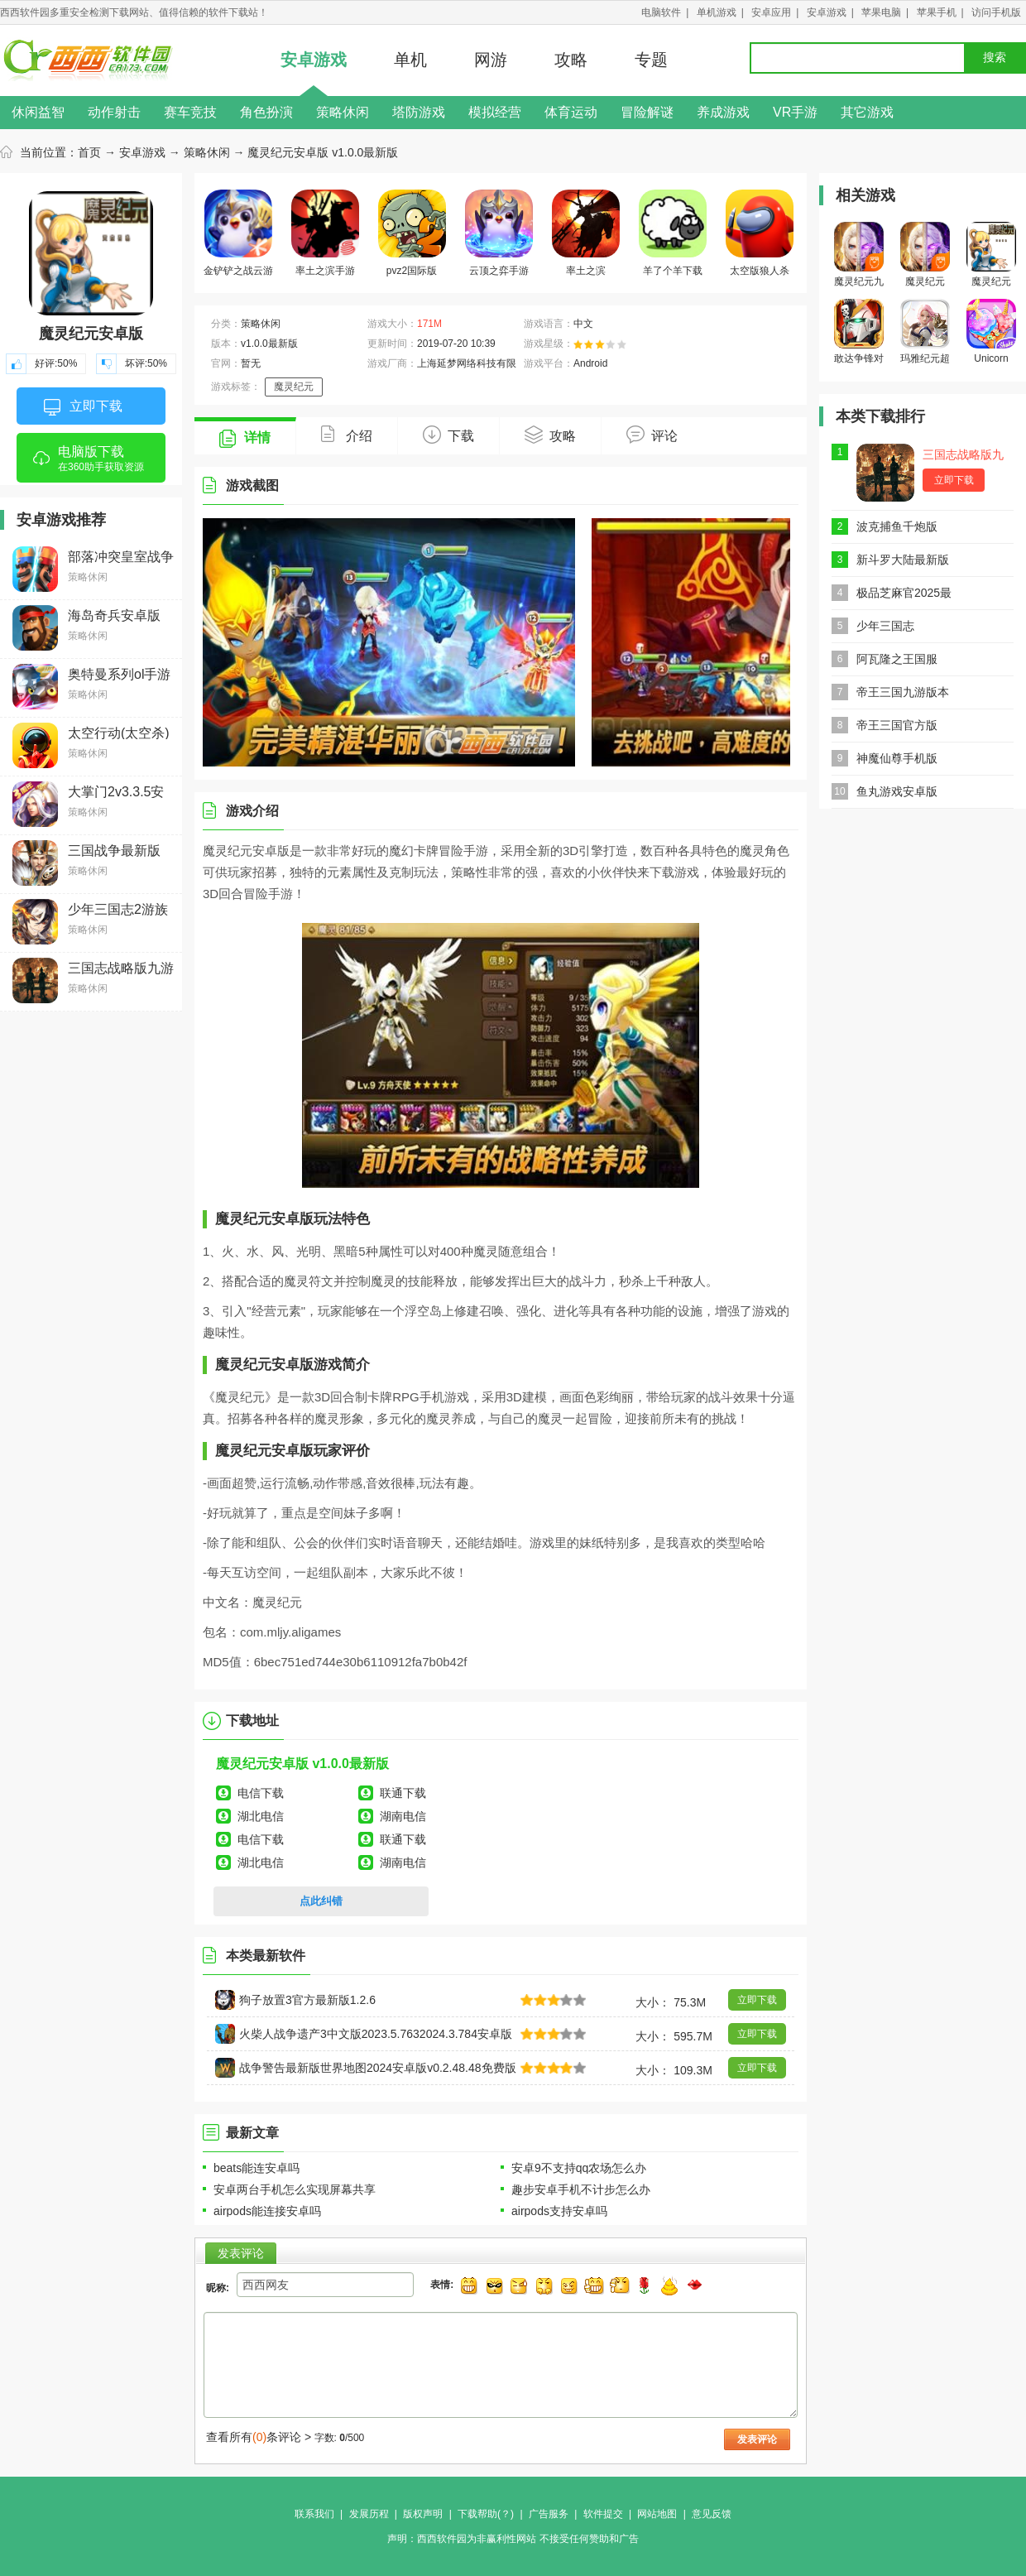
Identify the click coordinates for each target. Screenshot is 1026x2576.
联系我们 (314, 2514)
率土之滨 (586, 233)
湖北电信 (260, 1816)
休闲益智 (38, 112)
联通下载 (403, 1793)
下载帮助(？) (486, 2514)
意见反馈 (711, 2514)
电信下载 (260, 1793)
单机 (410, 59)
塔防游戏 (418, 112)
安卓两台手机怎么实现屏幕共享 (294, 2189)
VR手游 (795, 112)
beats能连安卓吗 (256, 2168)
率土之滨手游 (325, 233)
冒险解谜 (647, 112)
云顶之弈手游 (499, 233)
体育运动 (570, 112)
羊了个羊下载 (673, 233)
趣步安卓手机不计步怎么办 (580, 2189)
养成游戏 (723, 112)
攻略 (570, 59)
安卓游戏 (826, 12)
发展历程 (369, 2514)
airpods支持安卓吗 (559, 2211)
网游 (490, 59)
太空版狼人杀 (759, 233)
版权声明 (423, 2514)
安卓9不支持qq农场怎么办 (578, 2168)
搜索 (994, 57)
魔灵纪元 (294, 386)
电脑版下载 (91, 464)
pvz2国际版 (412, 233)
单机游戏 (716, 12)
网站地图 (657, 2514)
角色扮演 (266, 112)
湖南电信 (403, 1816)
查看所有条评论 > (258, 2437)
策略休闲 (342, 112)
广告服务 (548, 2514)
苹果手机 (936, 12)
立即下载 (83, 407)
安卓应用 (771, 12)
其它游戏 (867, 112)
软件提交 (603, 2514)
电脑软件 (661, 12)
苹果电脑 (881, 12)
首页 (89, 152)
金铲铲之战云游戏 (238, 236)
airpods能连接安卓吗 (267, 2211)
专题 (651, 59)
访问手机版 (996, 12)
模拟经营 (494, 112)
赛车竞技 (190, 112)
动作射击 (114, 112)
